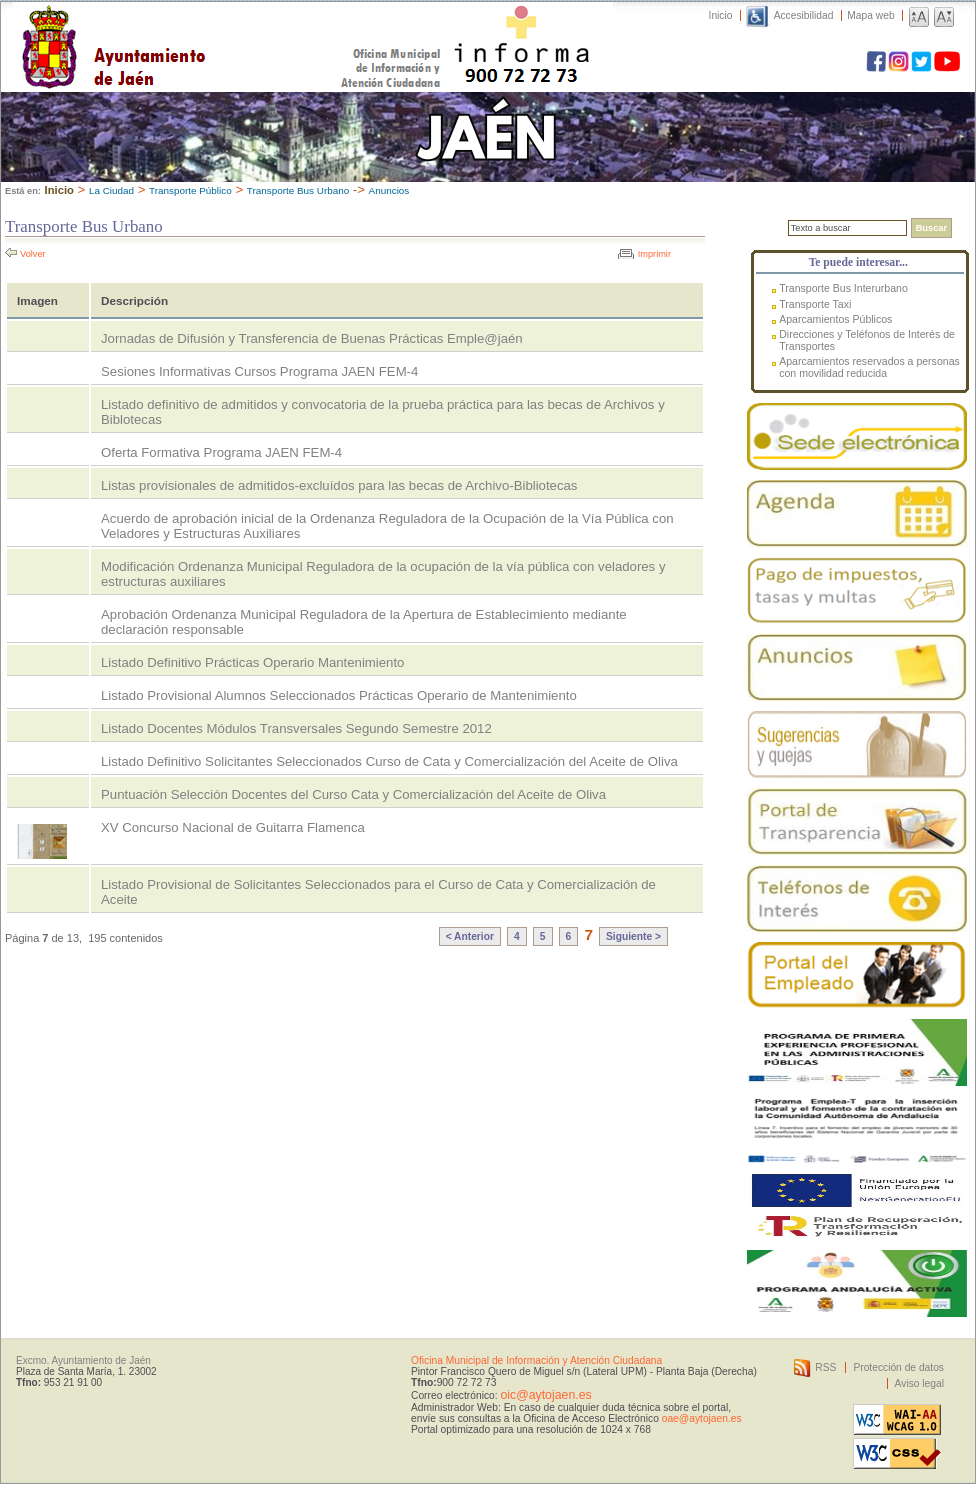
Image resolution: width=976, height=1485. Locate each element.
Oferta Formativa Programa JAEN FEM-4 (221, 452)
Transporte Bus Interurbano (843, 288)
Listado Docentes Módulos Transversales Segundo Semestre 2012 (296, 728)
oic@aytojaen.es (545, 1395)
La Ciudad (111, 190)
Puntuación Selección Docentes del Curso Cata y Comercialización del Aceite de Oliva (353, 794)
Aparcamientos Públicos (835, 319)
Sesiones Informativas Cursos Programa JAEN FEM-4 (259, 371)
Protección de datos (898, 1367)
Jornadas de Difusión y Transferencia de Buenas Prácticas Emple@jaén (312, 338)
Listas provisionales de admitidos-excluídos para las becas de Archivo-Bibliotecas (339, 485)
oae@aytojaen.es (702, 1418)
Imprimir (654, 254)
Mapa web (870, 15)
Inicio (721, 15)
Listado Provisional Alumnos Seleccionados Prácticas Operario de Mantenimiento (339, 695)
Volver (33, 254)
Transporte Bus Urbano (298, 190)
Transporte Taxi (815, 304)
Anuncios (389, 190)
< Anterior (470, 936)
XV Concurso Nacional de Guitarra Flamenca (233, 827)
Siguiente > (633, 936)
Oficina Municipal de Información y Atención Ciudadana (536, 1360)
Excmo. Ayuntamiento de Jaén (83, 1360)
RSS (825, 1367)
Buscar (931, 228)
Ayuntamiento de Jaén (200, 27)
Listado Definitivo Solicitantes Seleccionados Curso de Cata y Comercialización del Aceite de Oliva (389, 761)
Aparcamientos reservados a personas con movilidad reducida (869, 367)
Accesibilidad (804, 15)
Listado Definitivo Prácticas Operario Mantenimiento (252, 662)
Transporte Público (190, 190)
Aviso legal (919, 1383)
